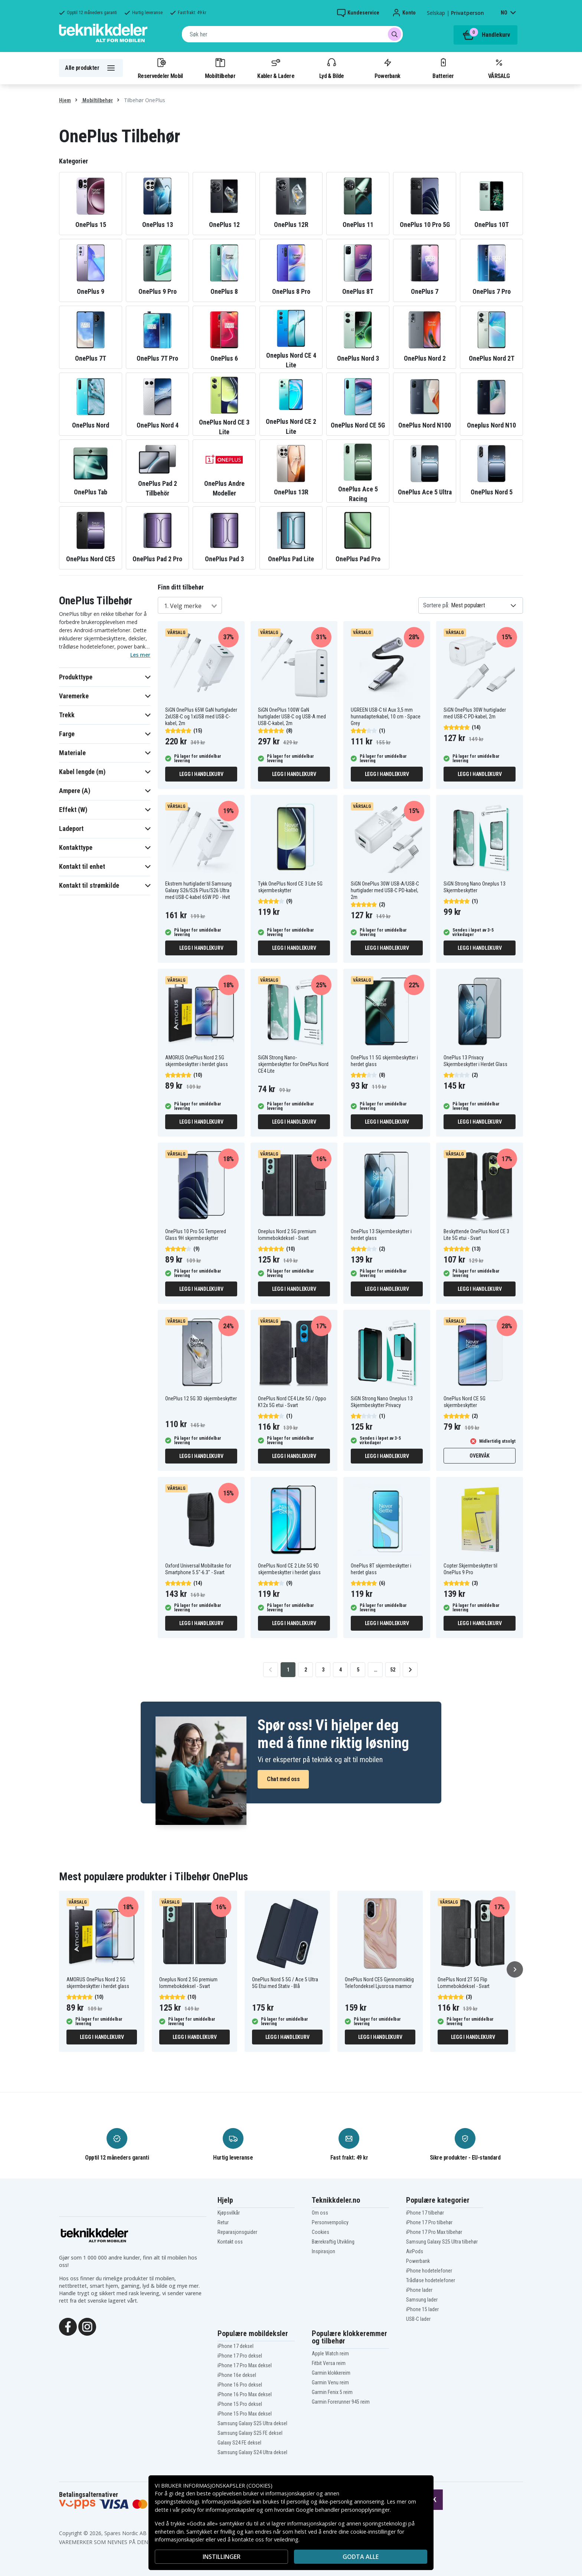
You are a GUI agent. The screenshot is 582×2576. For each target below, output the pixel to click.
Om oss (320, 2213)
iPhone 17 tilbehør (425, 2213)
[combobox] (292, 34)
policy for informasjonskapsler (218, 2509)
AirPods (414, 2251)
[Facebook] (68, 2326)
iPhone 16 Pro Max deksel (245, 2394)
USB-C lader (418, 2319)
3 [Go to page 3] (323, 1670)
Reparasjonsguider (237, 2232)
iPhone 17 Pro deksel (240, 2356)
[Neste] (515, 1969)
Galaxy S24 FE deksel (239, 2443)
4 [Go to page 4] (340, 1670)
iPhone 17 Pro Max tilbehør (434, 2232)
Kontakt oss (230, 2242)
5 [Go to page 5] (358, 1670)
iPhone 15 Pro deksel (240, 2404)
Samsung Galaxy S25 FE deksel (250, 2433)
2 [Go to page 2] (305, 1670)
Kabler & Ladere (275, 68)
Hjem (65, 100)
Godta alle (361, 2557)
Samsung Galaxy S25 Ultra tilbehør (442, 2242)
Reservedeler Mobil (160, 68)
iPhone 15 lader (422, 2309)
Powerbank (387, 68)
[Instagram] (87, 2326)
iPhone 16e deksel (237, 2375)
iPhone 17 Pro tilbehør (429, 2222)
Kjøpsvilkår (229, 2213)
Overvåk (479, 1456)
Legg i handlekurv (201, 774)
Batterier (443, 68)
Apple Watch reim (330, 2353)
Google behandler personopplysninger (343, 2509)
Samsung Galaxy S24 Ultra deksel (252, 2452)
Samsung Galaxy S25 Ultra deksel (252, 2423)
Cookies (320, 2232)
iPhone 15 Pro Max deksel (245, 2414)
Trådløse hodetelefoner (430, 2280)
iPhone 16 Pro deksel (240, 2385)
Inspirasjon (323, 2251)
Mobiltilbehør (220, 68)
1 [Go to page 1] (288, 1670)
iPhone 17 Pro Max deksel (245, 2365)
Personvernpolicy (330, 2222)
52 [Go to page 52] (392, 1670)
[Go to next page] (410, 1669)
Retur (223, 2222)
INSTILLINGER (222, 2557)
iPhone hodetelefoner (429, 2271)
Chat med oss (283, 1779)
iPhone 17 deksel (236, 2346)
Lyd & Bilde (331, 68)
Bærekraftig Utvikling (333, 2242)
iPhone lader (419, 2290)
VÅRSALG (499, 68)
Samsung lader (422, 2300)
